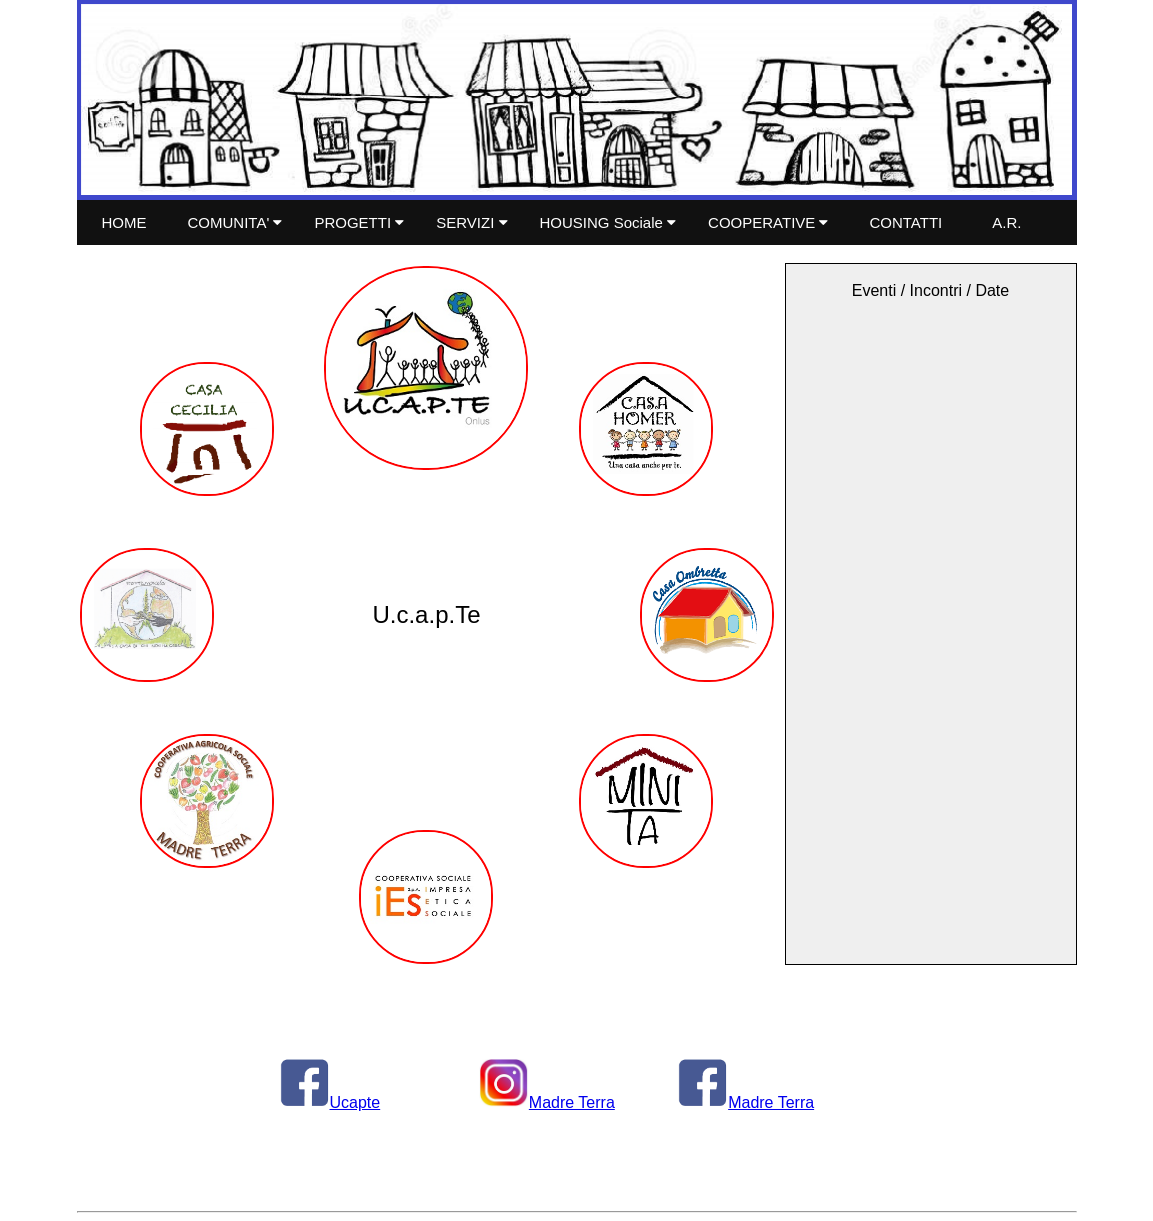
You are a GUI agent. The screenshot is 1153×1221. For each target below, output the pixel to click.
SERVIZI (471, 222)
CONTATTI (905, 222)
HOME (124, 222)
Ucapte (330, 1102)
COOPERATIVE (768, 222)
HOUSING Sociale (608, 222)
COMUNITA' (235, 222)
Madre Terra (547, 1102)
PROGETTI (359, 222)
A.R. (1006, 222)
